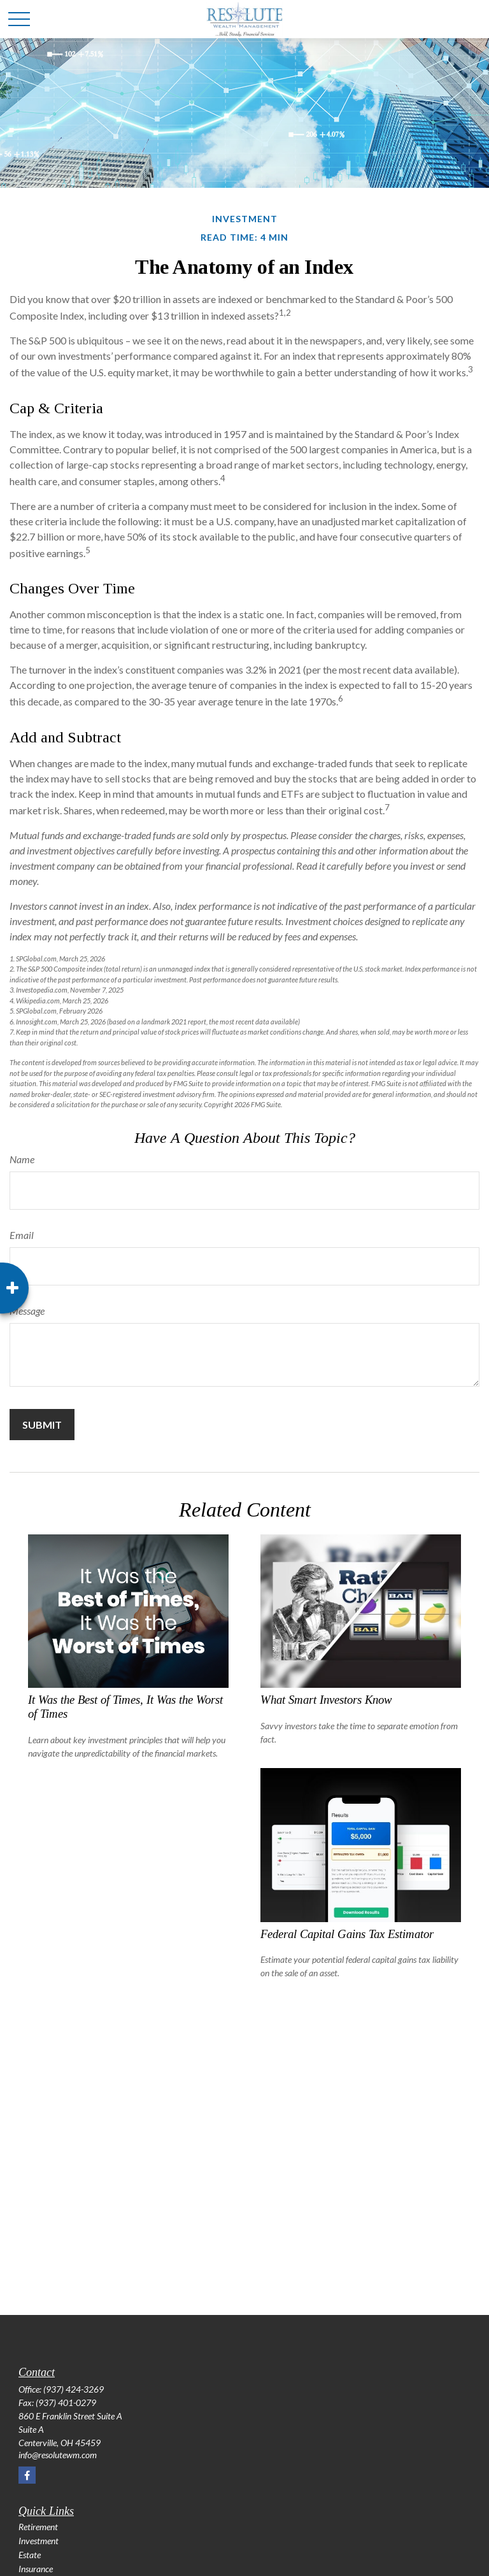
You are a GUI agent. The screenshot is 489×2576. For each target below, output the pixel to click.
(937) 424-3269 (73, 2389)
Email (22, 1235)
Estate (29, 2554)
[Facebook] (27, 2475)
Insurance (35, 2568)
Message (27, 1311)
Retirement (38, 2526)
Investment (38, 2540)
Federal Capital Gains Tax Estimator (347, 1934)
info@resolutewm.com (57, 2454)
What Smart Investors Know (326, 1699)
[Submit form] (42, 1424)
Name (22, 1159)
